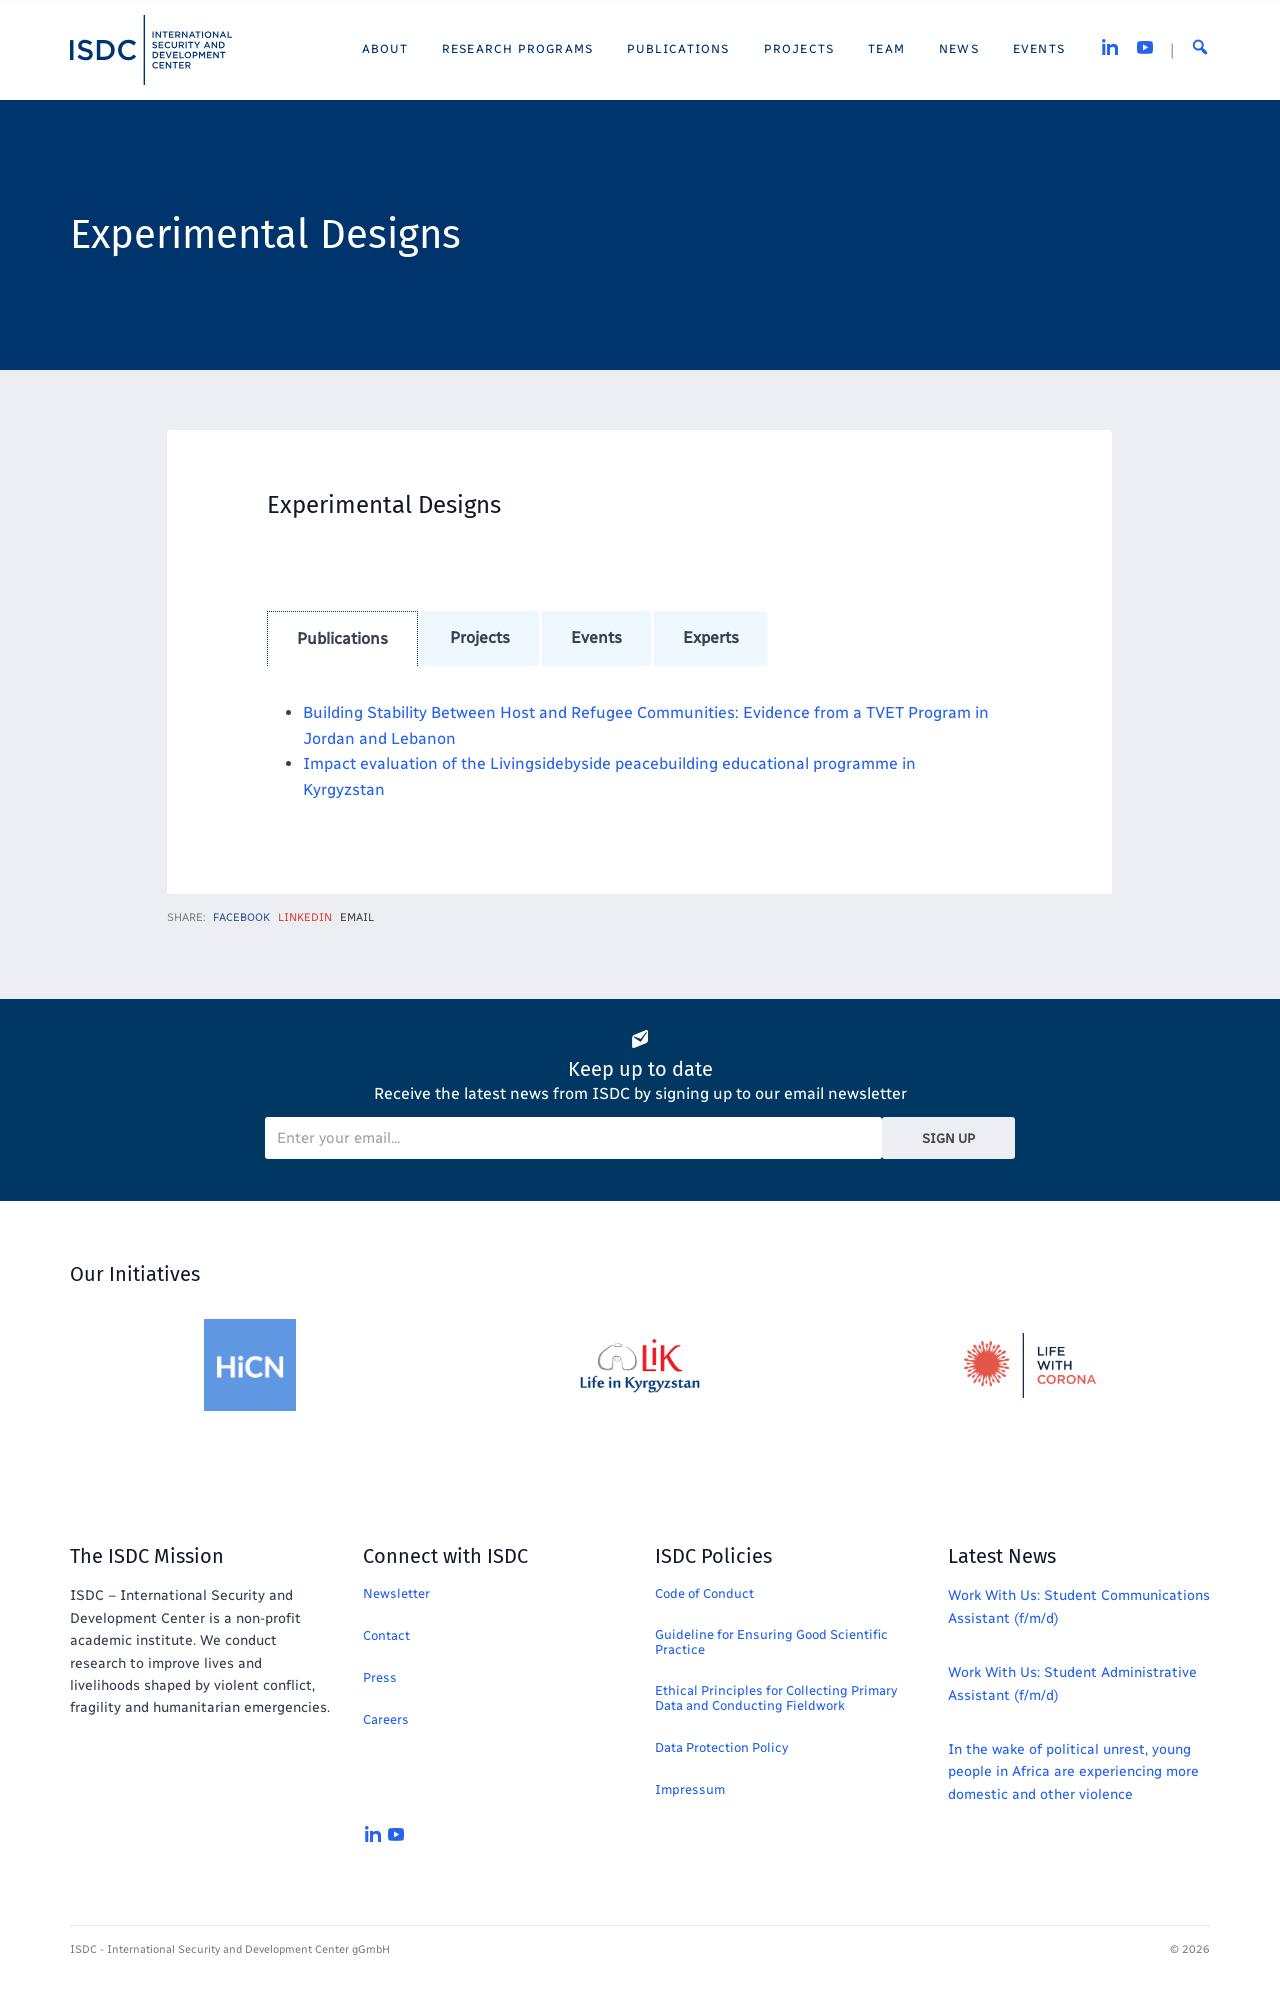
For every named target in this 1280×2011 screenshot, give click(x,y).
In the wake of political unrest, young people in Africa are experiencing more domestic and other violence (1073, 1772)
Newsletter (396, 1593)
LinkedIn (305, 917)
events (596, 637)
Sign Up (948, 1138)
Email (357, 917)
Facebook (241, 917)
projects (480, 637)
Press (380, 1677)
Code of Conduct (704, 1593)
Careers (386, 1719)
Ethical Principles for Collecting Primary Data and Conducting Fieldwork (776, 1698)
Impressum (690, 1789)
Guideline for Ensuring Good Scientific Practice (771, 1642)
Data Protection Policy (721, 1747)
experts (711, 637)
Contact (386, 1635)
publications (342, 638)
